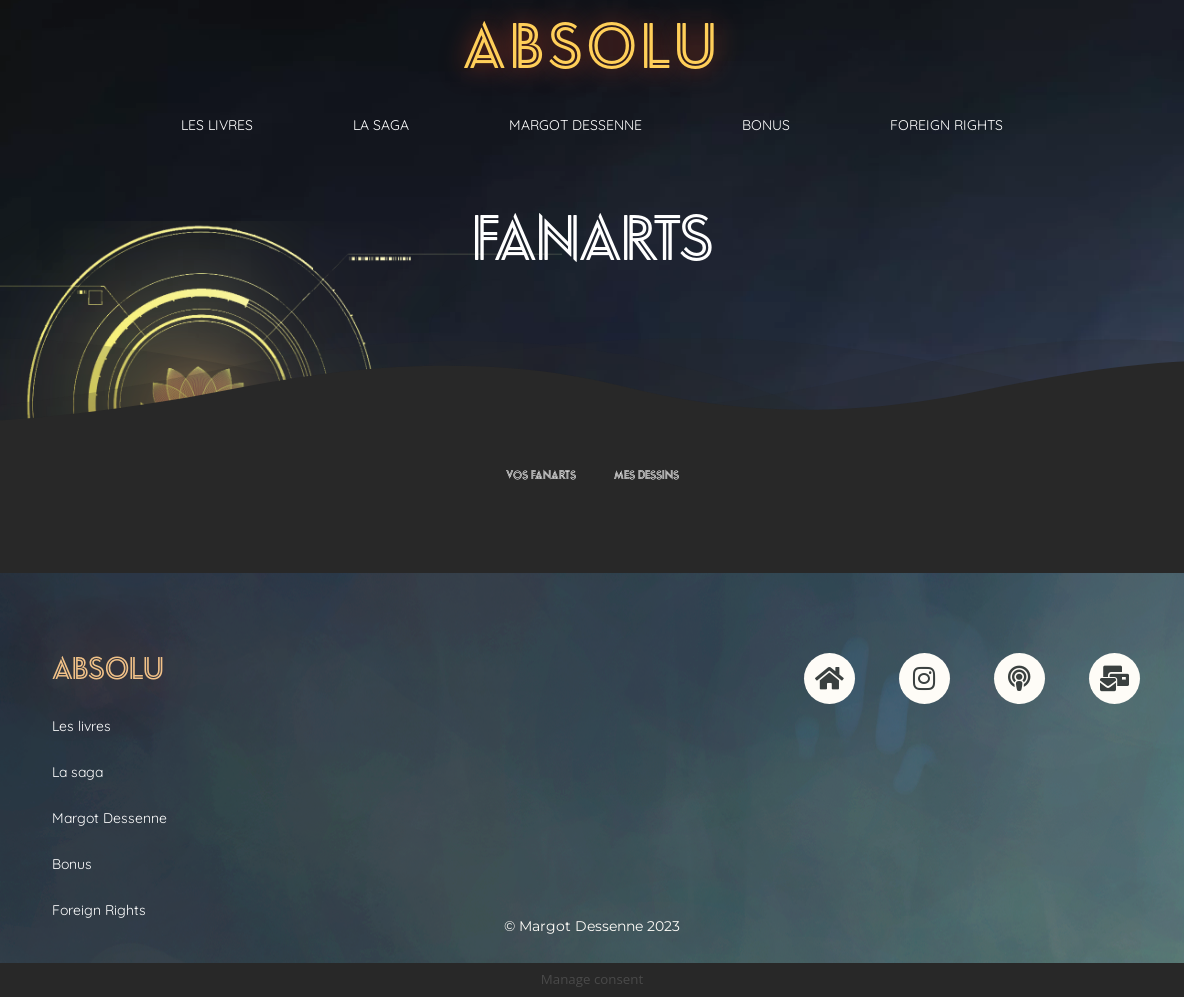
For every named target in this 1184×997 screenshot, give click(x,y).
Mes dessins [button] (646, 474)
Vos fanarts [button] (541, 474)
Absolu (592, 45)
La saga (381, 125)
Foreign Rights (946, 125)
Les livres (217, 125)
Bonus (766, 125)
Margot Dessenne (575, 125)
